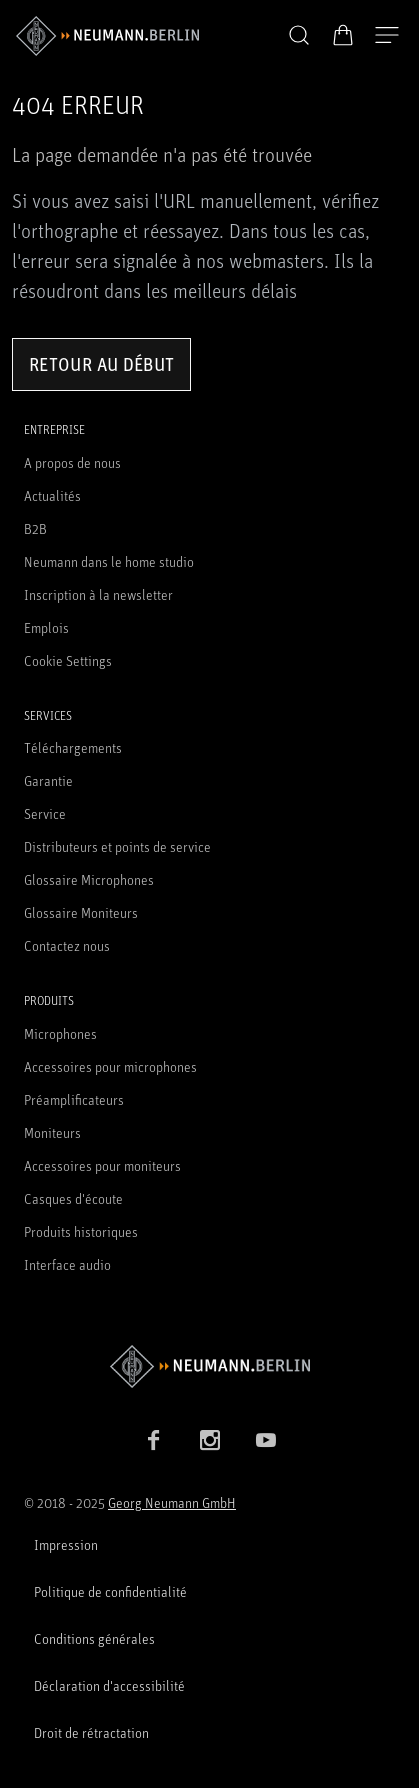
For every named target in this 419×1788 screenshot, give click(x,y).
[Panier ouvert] (343, 35)
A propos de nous (72, 462)
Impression (66, 1544)
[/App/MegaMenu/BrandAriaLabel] (107, 36)
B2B (35, 528)
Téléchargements (73, 747)
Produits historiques (81, 1231)
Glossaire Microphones (89, 879)
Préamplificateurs (74, 1099)
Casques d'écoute (73, 1198)
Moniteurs (52, 1132)
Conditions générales (94, 1638)
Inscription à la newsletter (98, 594)
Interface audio (67, 1264)
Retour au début (101, 364)
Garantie (48, 780)
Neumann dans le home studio (109, 561)
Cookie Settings (68, 660)
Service (45, 813)
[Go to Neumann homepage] (209, 1366)
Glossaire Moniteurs (81, 912)
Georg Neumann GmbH (172, 1502)
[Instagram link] (210, 1440)
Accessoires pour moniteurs (102, 1165)
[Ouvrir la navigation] (387, 36)
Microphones (60, 1033)
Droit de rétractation (91, 1732)
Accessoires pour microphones (110, 1066)
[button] (299, 36)
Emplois (46, 627)
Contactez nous (67, 945)
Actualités (52, 495)
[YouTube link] (266, 1440)
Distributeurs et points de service (117, 846)
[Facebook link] (154, 1440)
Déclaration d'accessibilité (109, 1685)
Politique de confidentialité (110, 1591)
